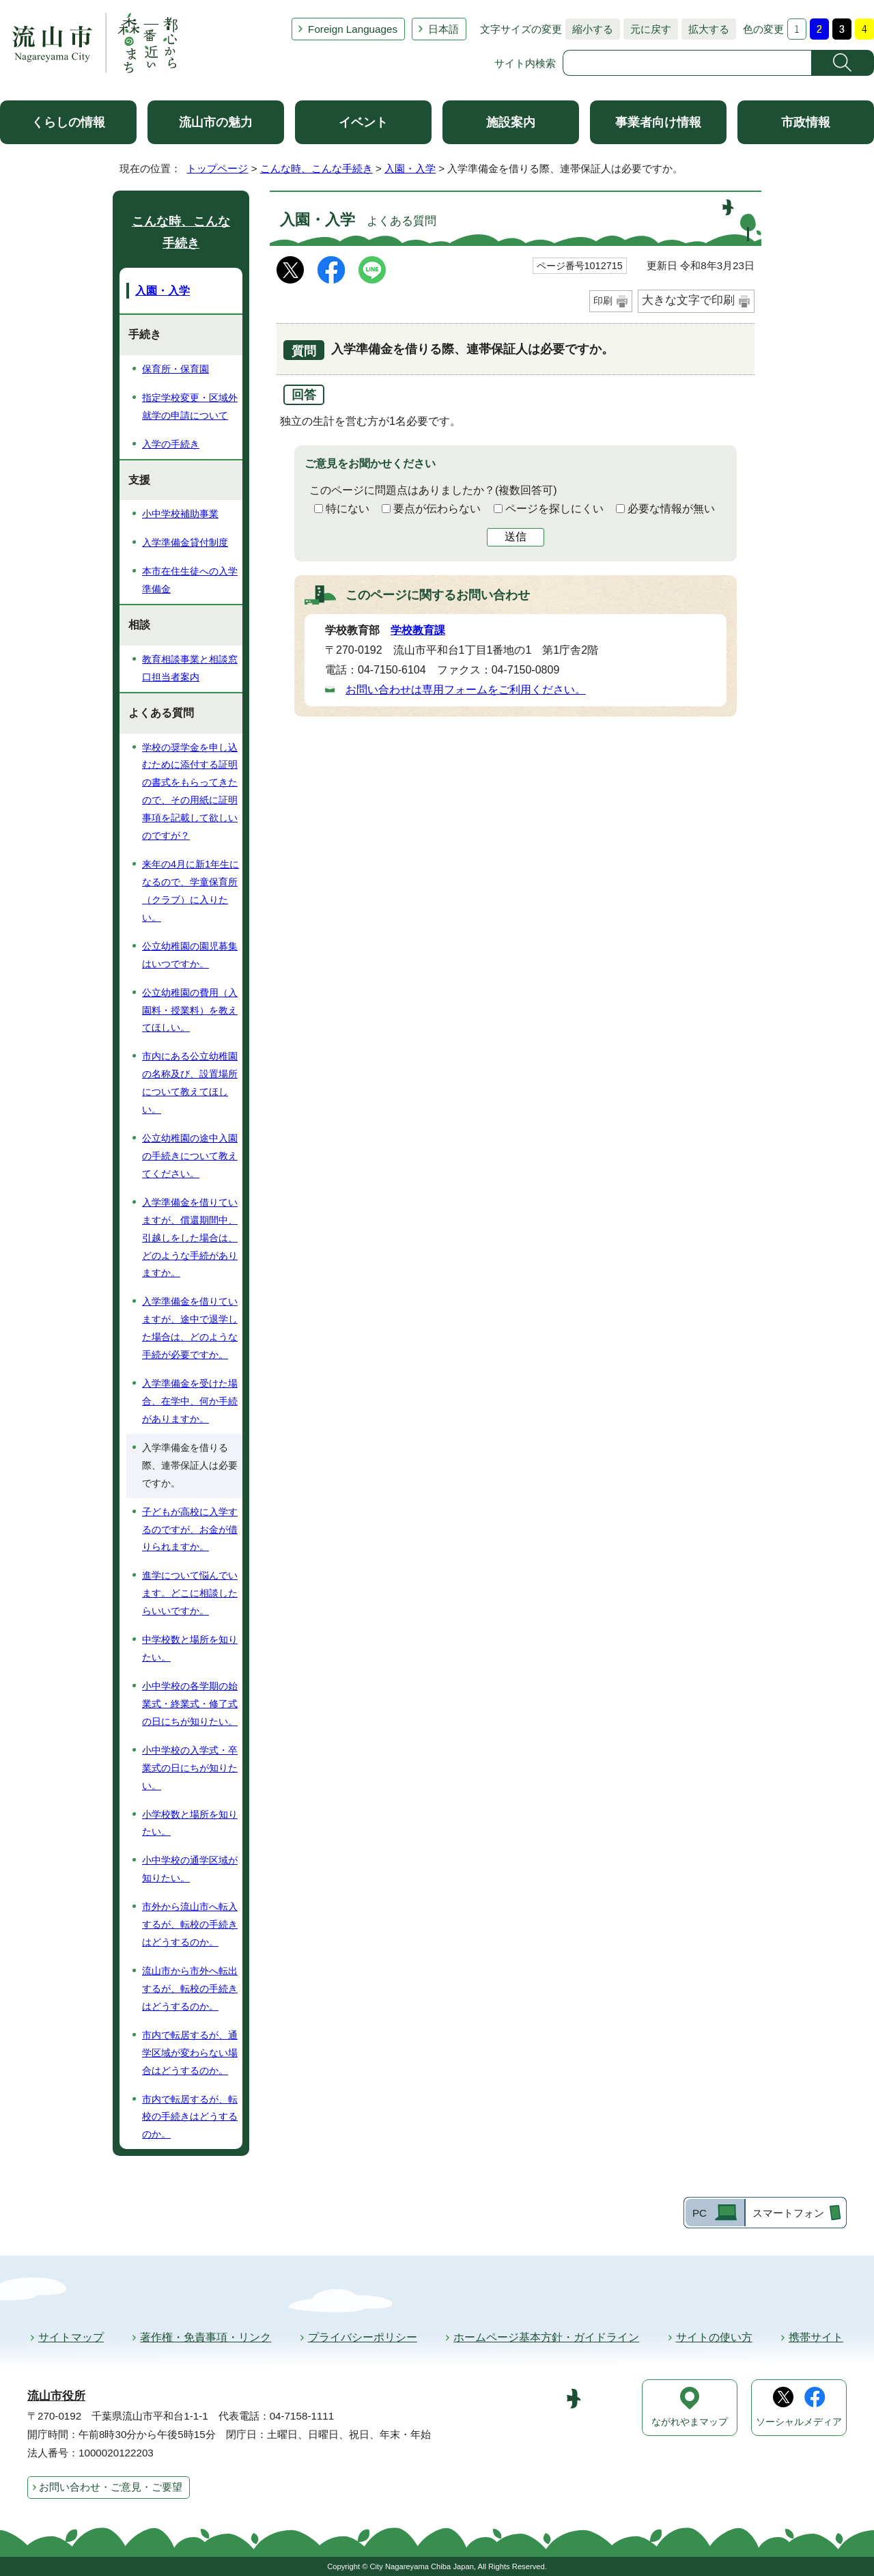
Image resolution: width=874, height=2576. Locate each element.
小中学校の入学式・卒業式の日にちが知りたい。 (190, 1768)
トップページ (217, 168)
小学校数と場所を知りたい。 (190, 1823)
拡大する (705, 29)
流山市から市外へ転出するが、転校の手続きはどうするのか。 (190, 1988)
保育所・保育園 (175, 368)
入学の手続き (170, 444)
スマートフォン (788, 2213)
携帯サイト (816, 2337)
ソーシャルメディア (799, 2422)
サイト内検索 (525, 63)
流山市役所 (56, 2396)
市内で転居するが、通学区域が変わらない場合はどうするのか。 (190, 2053)
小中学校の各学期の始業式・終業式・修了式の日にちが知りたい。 (190, 1703)
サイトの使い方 (714, 2337)
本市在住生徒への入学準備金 (190, 580)
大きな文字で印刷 (688, 300)
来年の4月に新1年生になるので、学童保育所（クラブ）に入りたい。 (190, 891)
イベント (363, 122)
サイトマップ (71, 2337)
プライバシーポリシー (362, 2337)
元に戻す (647, 29)
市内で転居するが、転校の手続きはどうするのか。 (190, 2117)
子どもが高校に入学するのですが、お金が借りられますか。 (190, 1529)
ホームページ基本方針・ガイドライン (546, 2337)
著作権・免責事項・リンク (205, 2337)
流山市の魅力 (216, 122)
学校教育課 (418, 630)
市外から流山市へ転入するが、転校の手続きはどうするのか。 (190, 1924)
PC (699, 2213)
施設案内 (510, 122)
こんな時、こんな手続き (316, 168)
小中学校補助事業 (180, 513)
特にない (347, 508)
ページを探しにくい (554, 508)
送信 (515, 536)
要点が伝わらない (437, 508)
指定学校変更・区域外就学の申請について (190, 406)
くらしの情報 (68, 122)
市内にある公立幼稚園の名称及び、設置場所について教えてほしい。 (190, 1083)
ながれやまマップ (689, 2422)
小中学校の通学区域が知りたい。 (190, 1869)
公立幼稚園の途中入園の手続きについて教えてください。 (190, 1156)
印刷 (602, 300)
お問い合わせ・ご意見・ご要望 (110, 2487)
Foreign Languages (352, 29)
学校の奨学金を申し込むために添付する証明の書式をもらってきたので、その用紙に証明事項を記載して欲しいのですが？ (190, 792)
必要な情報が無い (671, 508)
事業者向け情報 (658, 122)
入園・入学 (410, 168)
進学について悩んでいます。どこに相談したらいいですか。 (190, 1593)
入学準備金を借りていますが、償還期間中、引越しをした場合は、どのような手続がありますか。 (190, 1238)
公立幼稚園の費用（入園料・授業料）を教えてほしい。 (190, 1010)
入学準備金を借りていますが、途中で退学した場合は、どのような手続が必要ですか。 (190, 1328)
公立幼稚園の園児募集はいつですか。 (190, 955)
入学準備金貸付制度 (185, 542)
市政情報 (805, 122)
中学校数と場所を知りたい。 (190, 1648)
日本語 (443, 29)
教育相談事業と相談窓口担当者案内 (190, 668)
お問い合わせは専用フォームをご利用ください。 (466, 689)
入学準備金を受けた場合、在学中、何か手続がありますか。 (190, 1401)
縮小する (589, 29)
